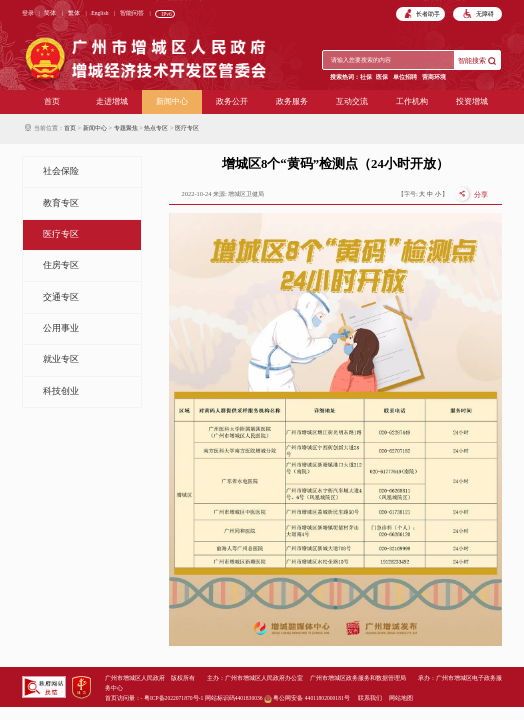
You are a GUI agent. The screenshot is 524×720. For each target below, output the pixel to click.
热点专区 (156, 127)
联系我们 (370, 698)
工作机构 (412, 101)
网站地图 (401, 698)
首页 (52, 101)
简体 (50, 13)
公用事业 (61, 328)
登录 (28, 13)
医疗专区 (187, 127)
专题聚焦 (126, 127)
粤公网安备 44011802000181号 (307, 698)
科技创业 (61, 391)
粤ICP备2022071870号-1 (173, 698)
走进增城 (112, 101)
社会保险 (61, 171)
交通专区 (61, 297)
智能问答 (132, 13)
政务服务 (292, 101)
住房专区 (61, 265)
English (99, 13)
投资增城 (472, 101)
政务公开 (232, 101)
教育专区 (61, 203)
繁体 (74, 13)
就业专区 (61, 359)
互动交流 (352, 101)
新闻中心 (172, 101)
